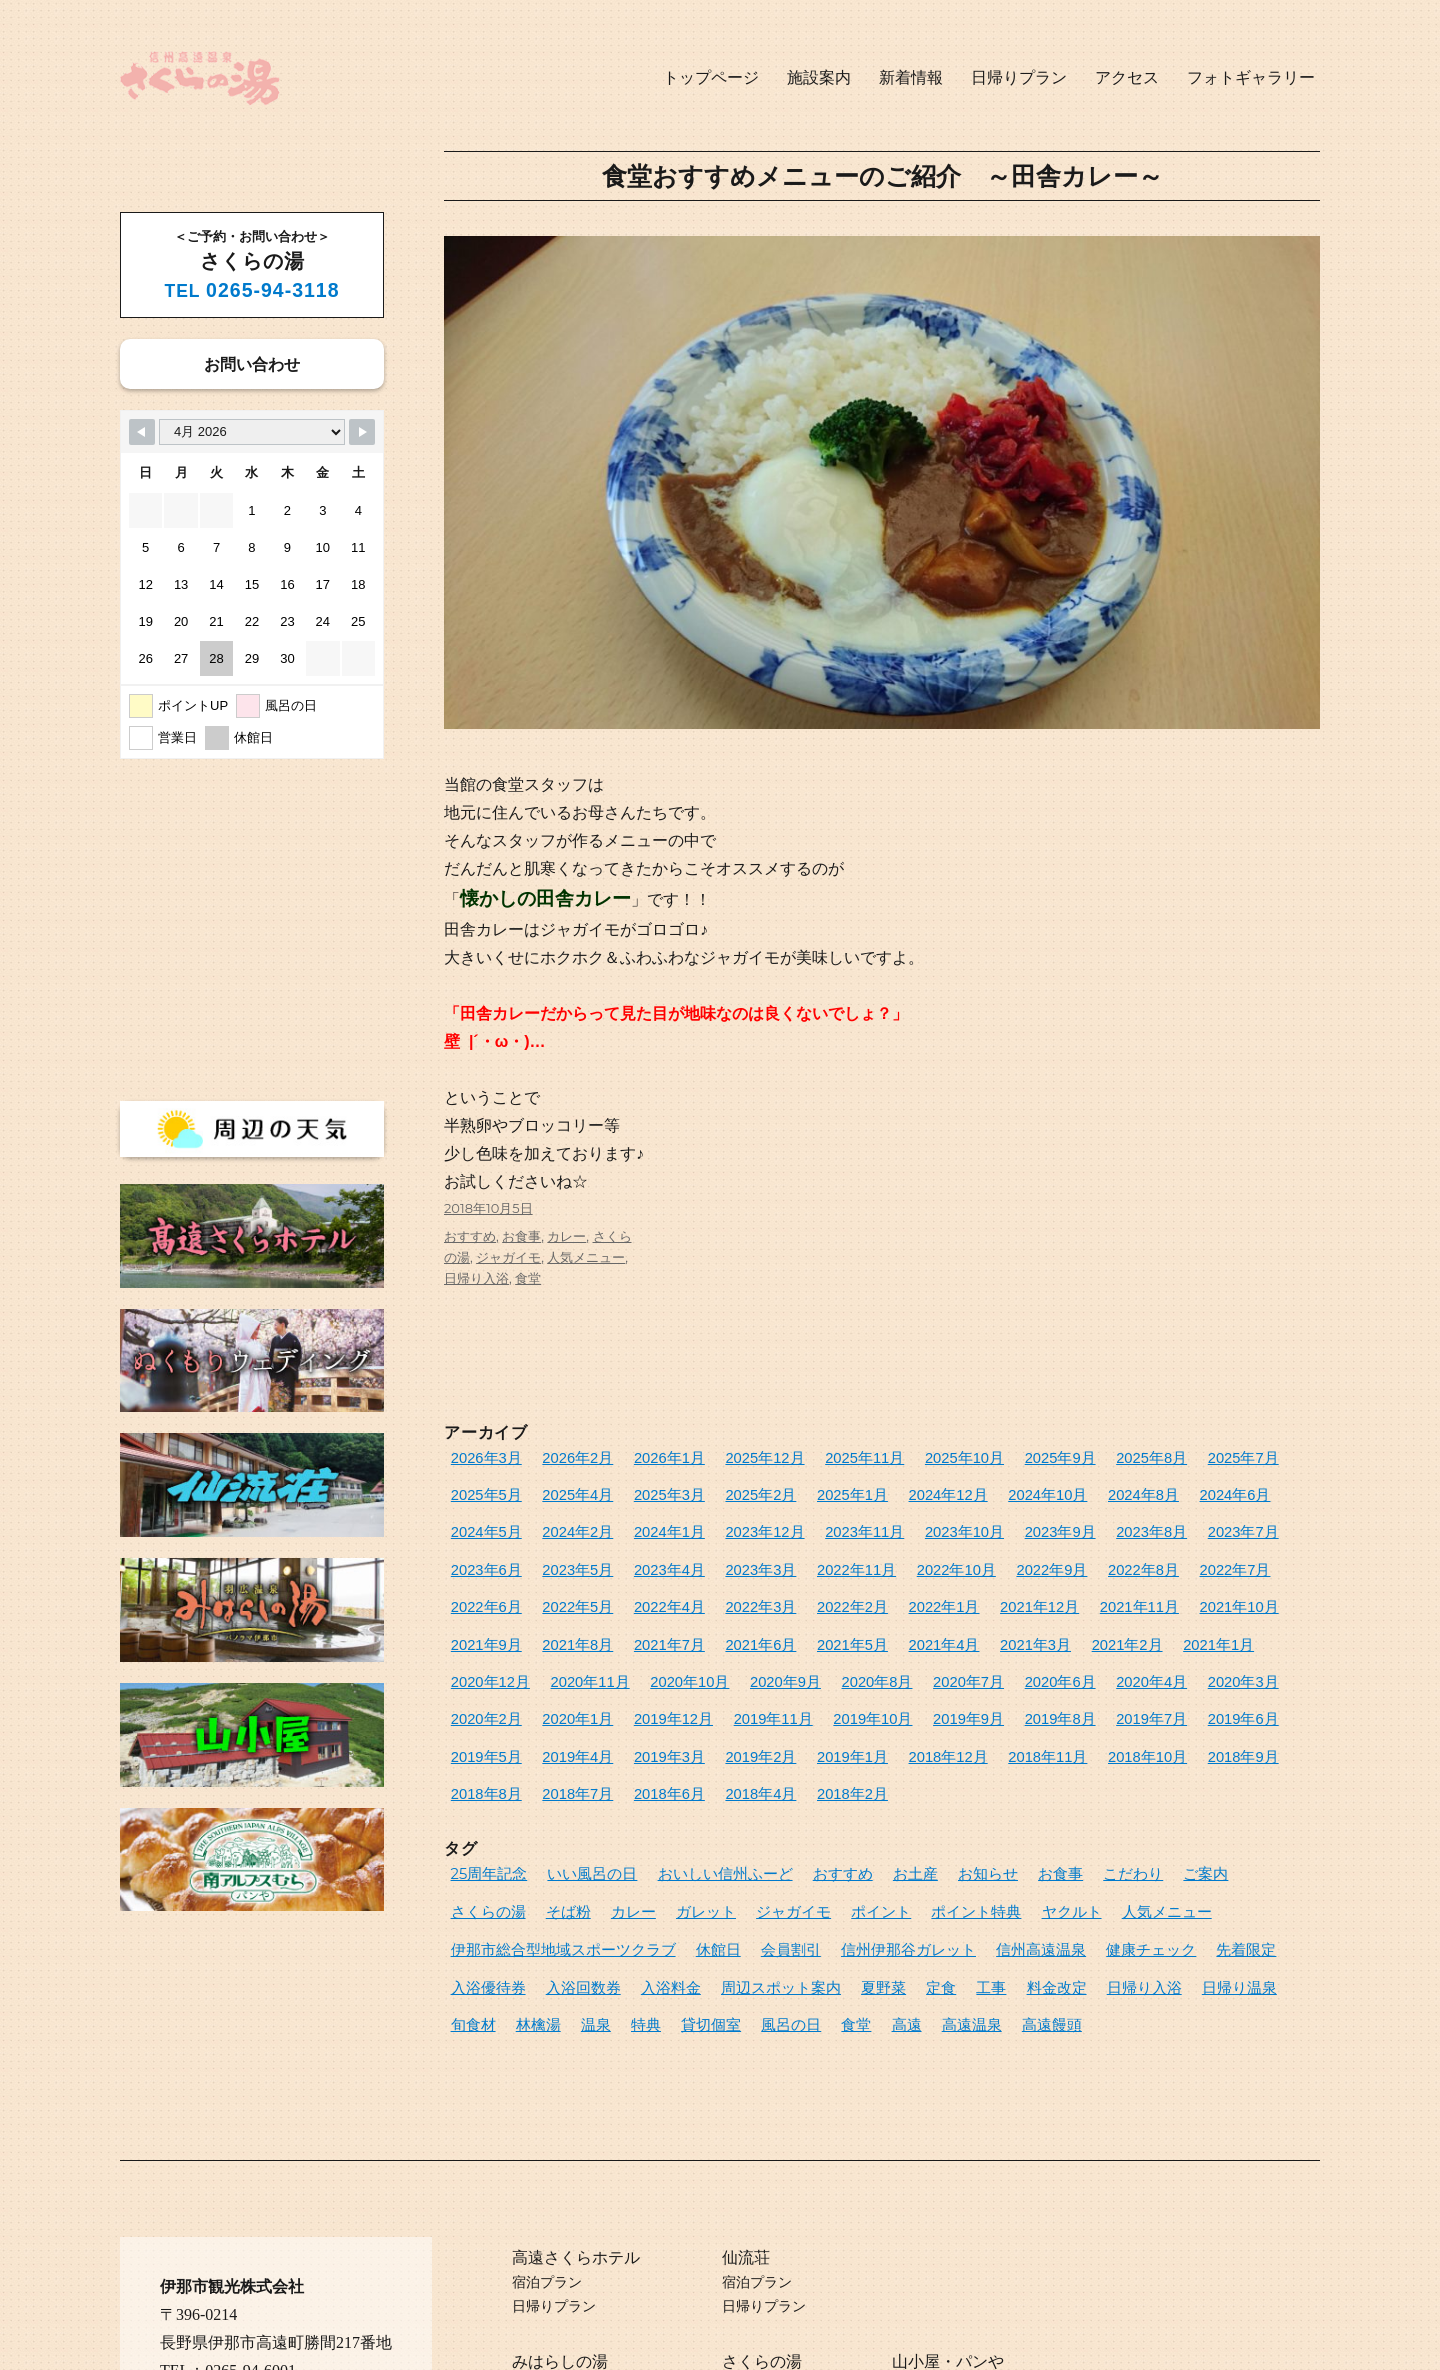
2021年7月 (1068, 1588)
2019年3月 (804, 1687)
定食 (521, 1894)
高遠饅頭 (547, 1927)
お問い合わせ (252, 364)
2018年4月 (804, 1720)
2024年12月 (807, 1489)
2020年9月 (1068, 1621)
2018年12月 (1049, 1687)
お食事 (521, 1236)
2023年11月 (653, 1522)
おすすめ (470, 1236)
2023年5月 (1149, 1522)
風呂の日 (1136, 1894)
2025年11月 (814, 1456)
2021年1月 (723, 1621)
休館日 (1229, 1828)
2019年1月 (966, 1687)
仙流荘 (746, 2156)
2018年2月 (885, 1720)
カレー (566, 1236)
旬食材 (854, 1894)
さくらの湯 (1184, 1795)
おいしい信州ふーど (690, 1795)
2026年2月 (562, 1456)
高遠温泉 (476, 1927)
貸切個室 (1065, 1894)
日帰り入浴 (476, 1278)
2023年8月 (907, 1522)
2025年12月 (726, 1456)
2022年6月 (980, 1555)
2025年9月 (987, 1456)
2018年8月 (562, 1720)
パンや (980, 2260)
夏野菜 (469, 1894)
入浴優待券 (952, 1861)
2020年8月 (1149, 1621)
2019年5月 (643, 1687)
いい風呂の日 (574, 1795)
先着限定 (876, 1861)
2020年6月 (481, 1654)
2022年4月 (1142, 1555)
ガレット (534, 1828)
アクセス (1127, 77)
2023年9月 (826, 1522)
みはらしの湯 (560, 2260)
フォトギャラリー (1251, 77)
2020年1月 (804, 1654)
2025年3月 (562, 1489)
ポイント (688, 1828)
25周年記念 (483, 1795)
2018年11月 (1137, 1687)
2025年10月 (902, 1456)
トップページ (711, 77)
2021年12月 (646, 1588)
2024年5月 (1142, 1489)
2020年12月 (807, 1621)
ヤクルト (855, 1828)
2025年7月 (1149, 1456)
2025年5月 (1230, 1456)
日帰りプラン (1019, 77)
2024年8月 (980, 1489)
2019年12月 (888, 1654)
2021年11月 (734, 1588)
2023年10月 (741, 1522)
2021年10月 (822, 1588)
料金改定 (623, 1894)
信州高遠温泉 (695, 1861)
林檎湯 (911, 1894)
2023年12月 (565, 1522)
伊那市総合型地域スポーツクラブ (1093, 1828)
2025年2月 (643, 1489)
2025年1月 (723, 1489)
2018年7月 (643, 1720)
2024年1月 (481, 1522)
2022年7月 (899, 1555)
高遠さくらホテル (576, 2156)
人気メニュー (586, 1257)
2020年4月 (562, 1654)
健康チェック (792, 1861)
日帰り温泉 (783, 1894)
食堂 (528, 1278)
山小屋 (916, 2260)
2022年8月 (819, 1555)
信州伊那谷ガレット (579, 1861)
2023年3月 (481, 1555)
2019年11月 (976, 1654)
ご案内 (1114, 1795)
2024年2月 (1223, 1489)
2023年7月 (987, 1522)
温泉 (963, 1894)
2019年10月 (1064, 1654)
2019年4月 (723, 1687)
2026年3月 (481, 1456)
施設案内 (819, 77)
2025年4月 (481, 1489)
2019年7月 (481, 1687)
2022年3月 (1223, 1555)
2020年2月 (723, 1654)
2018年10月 (1226, 1687)
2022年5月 (1061, 1555)
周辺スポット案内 (1210, 1861)
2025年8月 (1068, 1456)
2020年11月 (895, 1621)
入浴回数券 (1036, 1861)
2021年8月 (987, 1588)
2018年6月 (723, 1720)
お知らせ (922, 1795)
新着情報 (911, 77)
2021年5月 (1230, 1588)
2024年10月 (895, 1489)
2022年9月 (738, 1555)
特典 (1008, 1894)
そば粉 (1255, 1795)
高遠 (1238, 1894)
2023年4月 (1230, 1522)
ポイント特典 (772, 1828)
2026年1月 (643, 1456)
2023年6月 (1068, 1522)
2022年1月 (562, 1588)
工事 (565, 1894)
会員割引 (476, 1861)
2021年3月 (562, 1621)
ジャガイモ (508, 1257)
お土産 (857, 1795)
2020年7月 (1230, 1621)
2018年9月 (481, 1720)
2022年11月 (565, 1555)
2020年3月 (643, 1654)
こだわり (1050, 1795)
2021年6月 (1149, 1588)
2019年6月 (562, 1687)
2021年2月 (643, 1621)
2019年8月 (1230, 1654)
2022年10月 (653, 1555)
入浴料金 (1113, 1861)
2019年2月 (885, 1687)
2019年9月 (1149, 1654)
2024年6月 (1061, 1489)
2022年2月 (481, 1588)
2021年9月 (907, 1588)
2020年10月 (983, 1621)
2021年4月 (481, 1621)
